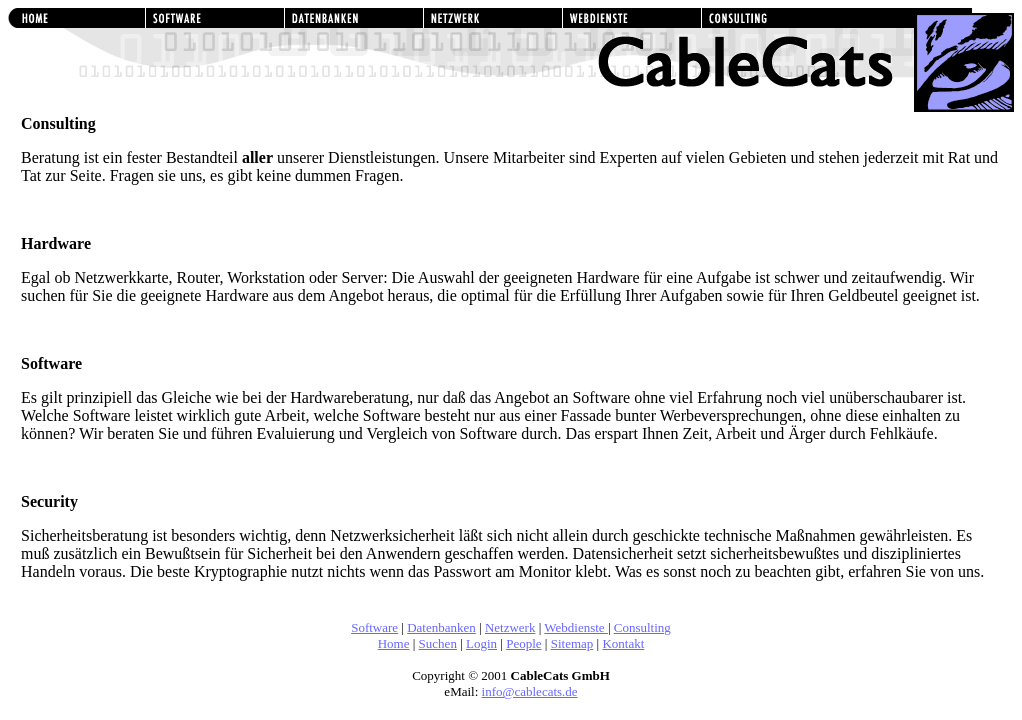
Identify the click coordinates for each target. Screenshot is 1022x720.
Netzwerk (510, 627)
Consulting (642, 627)
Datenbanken (441, 627)
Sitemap (572, 643)
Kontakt (623, 643)
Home (394, 643)
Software (374, 627)
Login (481, 643)
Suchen (438, 643)
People (523, 643)
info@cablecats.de (530, 691)
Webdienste (576, 627)
